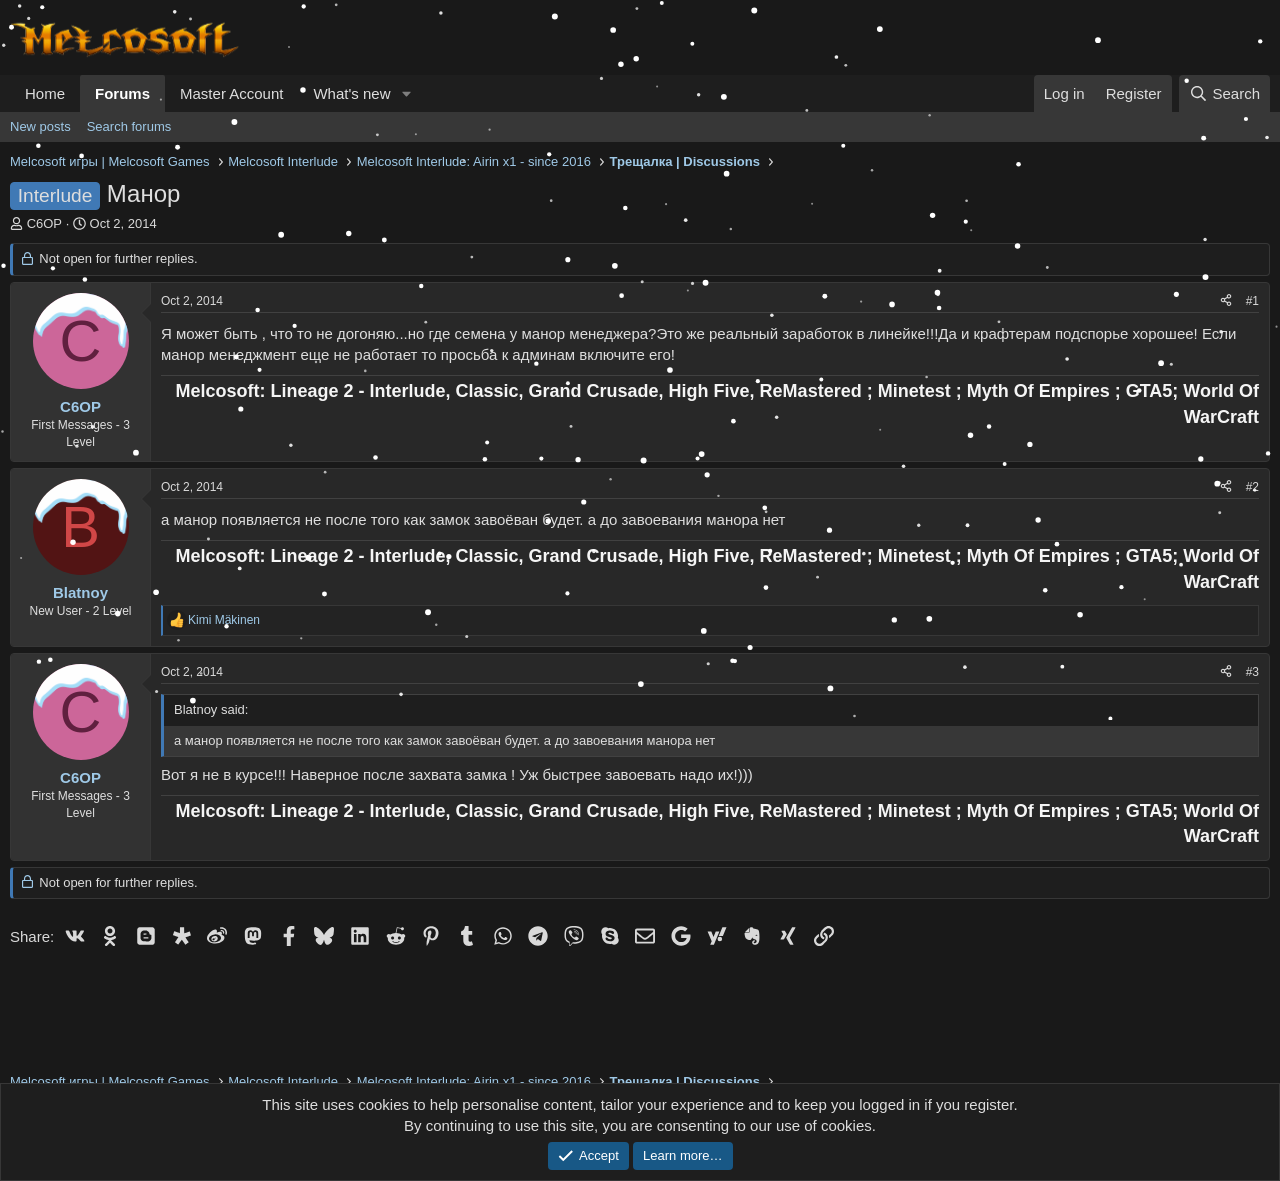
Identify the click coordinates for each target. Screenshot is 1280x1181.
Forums (122, 93)
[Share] (1226, 301)
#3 (1252, 672)
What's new (351, 93)
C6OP (44, 223)
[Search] (1224, 93)
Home (45, 93)
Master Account (231, 93)
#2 (1252, 487)
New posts (40, 126)
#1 (1252, 301)
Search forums (129, 126)
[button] (406, 93)
